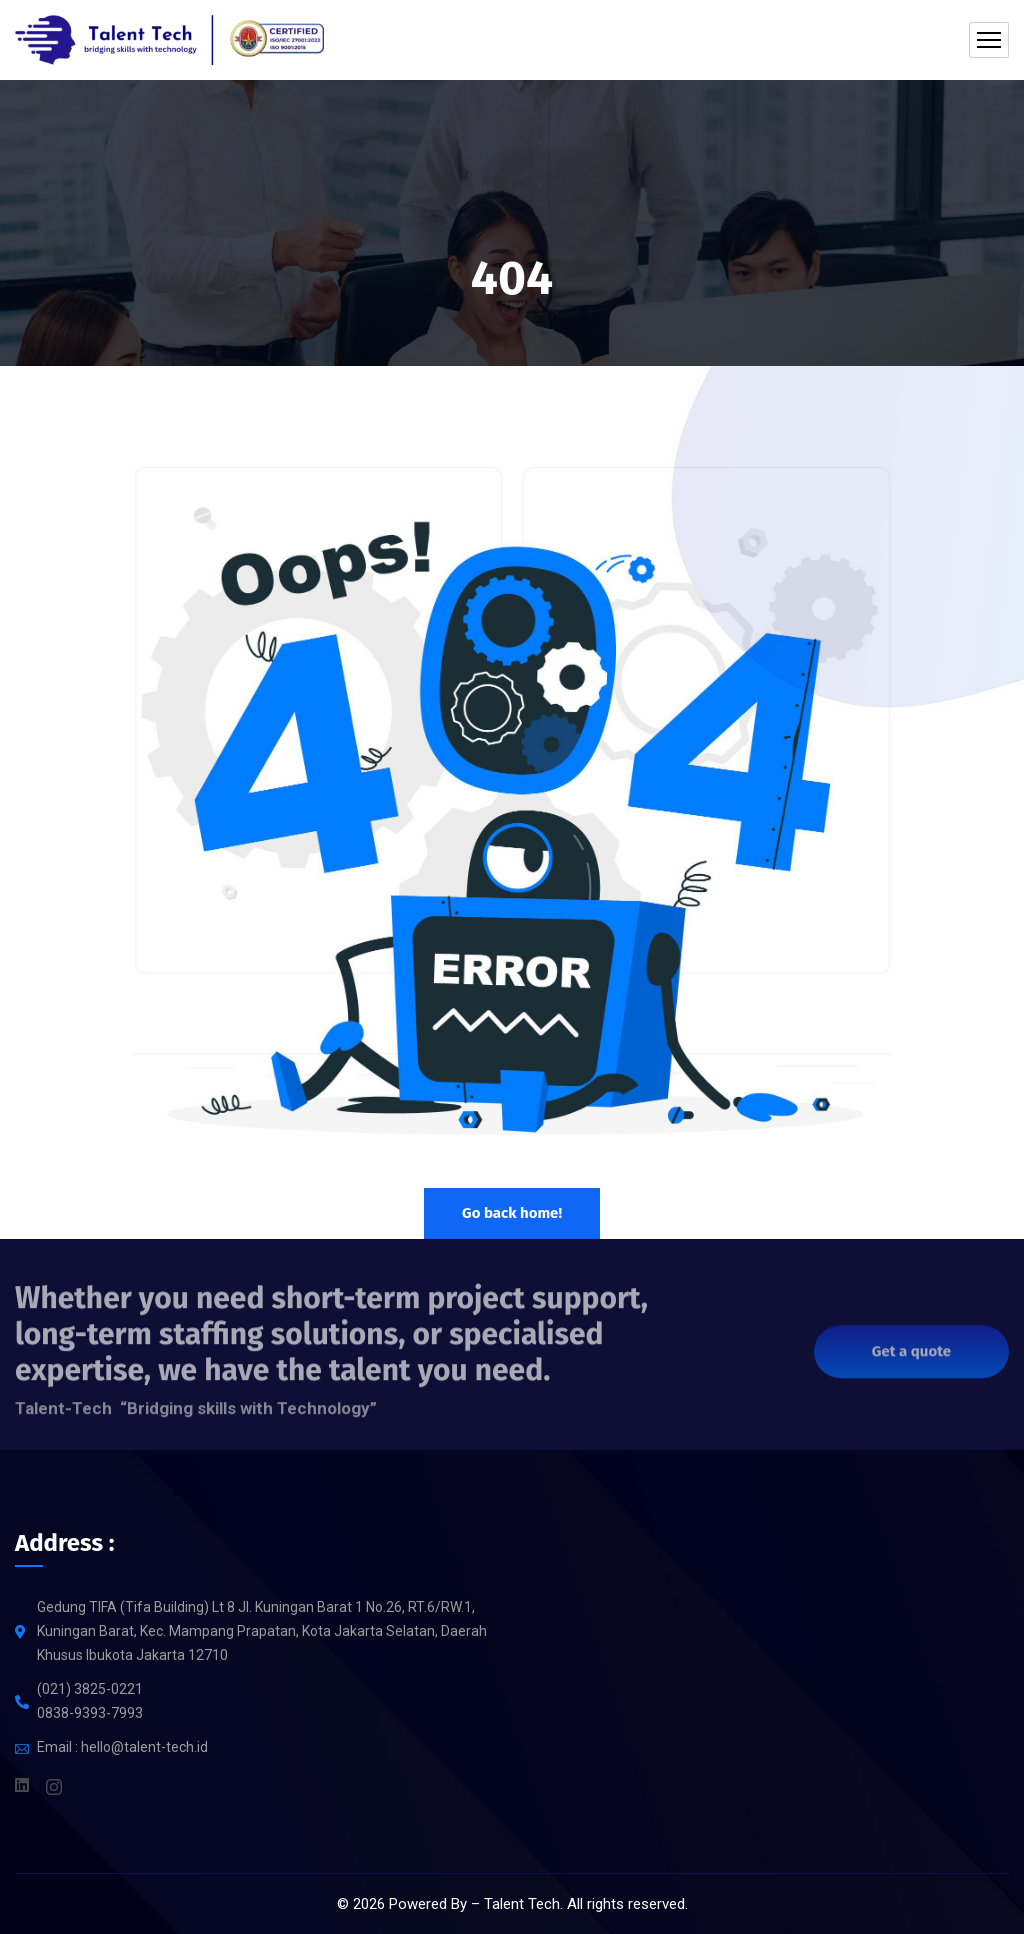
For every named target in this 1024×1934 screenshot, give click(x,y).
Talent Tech (522, 1904)
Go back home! (512, 1213)
